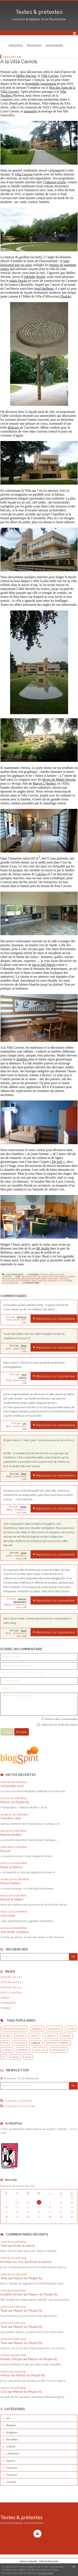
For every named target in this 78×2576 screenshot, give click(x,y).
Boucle (5, 1851)
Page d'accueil (34, 44)
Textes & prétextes (39, 12)
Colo (3, 2391)
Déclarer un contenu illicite (28, 2561)
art (3, 2057)
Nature (10, 2461)
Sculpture (50, 2035)
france (63, 1276)
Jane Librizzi (22, 1376)
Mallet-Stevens (26, 76)
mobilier (22, 1059)
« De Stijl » (57, 1161)
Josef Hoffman (43, 288)
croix (45, 1276)
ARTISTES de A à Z (11, 1987)
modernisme (27, 1279)
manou (5, 2375)
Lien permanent (13, 1274)
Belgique (11, 2432)
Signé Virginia (16, 44)
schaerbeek (59, 2050)
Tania (23, 1345)
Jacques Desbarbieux (19, 1600)
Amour (34, 2035)
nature (15, 2057)
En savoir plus (45, 2573)
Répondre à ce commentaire (55, 1318)
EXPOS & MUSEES (11, 1992)
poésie (20, 2035)
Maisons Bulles (10, 1834)
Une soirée (7, 1915)
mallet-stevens (11, 1279)
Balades (49, 1274)
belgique (37, 2028)
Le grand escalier (54, 44)
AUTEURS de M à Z (11, 1982)
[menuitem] (17, 45)
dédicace (14, 427)
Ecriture (7, 2050)
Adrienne (21, 1317)
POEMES (5, 2008)
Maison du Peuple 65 (14, 1802)
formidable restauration (41, 83)
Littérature (12, 2453)
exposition (54, 2028)
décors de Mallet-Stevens (59, 779)
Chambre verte (10, 1818)
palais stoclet (10, 1281)
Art (42, 1274)
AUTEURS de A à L (11, 1977)
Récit (5, 2043)
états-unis (40, 2050)
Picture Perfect (10, 1883)
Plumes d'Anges (11, 2359)
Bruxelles (12, 2439)
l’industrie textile (54, 182)
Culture (59, 1274)
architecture (29, 1276)
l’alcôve (41, 874)
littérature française (14, 2028)
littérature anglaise (57, 2043)
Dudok (65, 296)
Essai (28, 2057)
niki (24, 1423)
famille (6, 2035)
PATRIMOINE (8, 2003)
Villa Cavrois (49, 76)
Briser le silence (11, 1867)
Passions (7, 1276)
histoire (66, 2035)
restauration (39, 1281)
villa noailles (10, 1283)
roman (71, 2028)
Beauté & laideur (12, 1899)
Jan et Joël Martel (44, 964)
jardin (71, 1276)
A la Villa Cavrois (18, 61)
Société (11, 2482)
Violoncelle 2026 (12, 1786)
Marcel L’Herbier (44, 783)
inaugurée (31, 111)
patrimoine (25, 1281)
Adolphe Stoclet (34, 276)
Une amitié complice (14, 1932)
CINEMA (5, 1998)
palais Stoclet (18, 280)
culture (35, 2043)
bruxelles (19, 2043)
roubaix (52, 1281)
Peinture (11, 2475)
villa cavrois (65, 1281)
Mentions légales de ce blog (48, 2561)
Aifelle (23, 1506)
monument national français (52, 1279)
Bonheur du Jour (12, 2262)
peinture (23, 2050)
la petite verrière (11, 2294)
